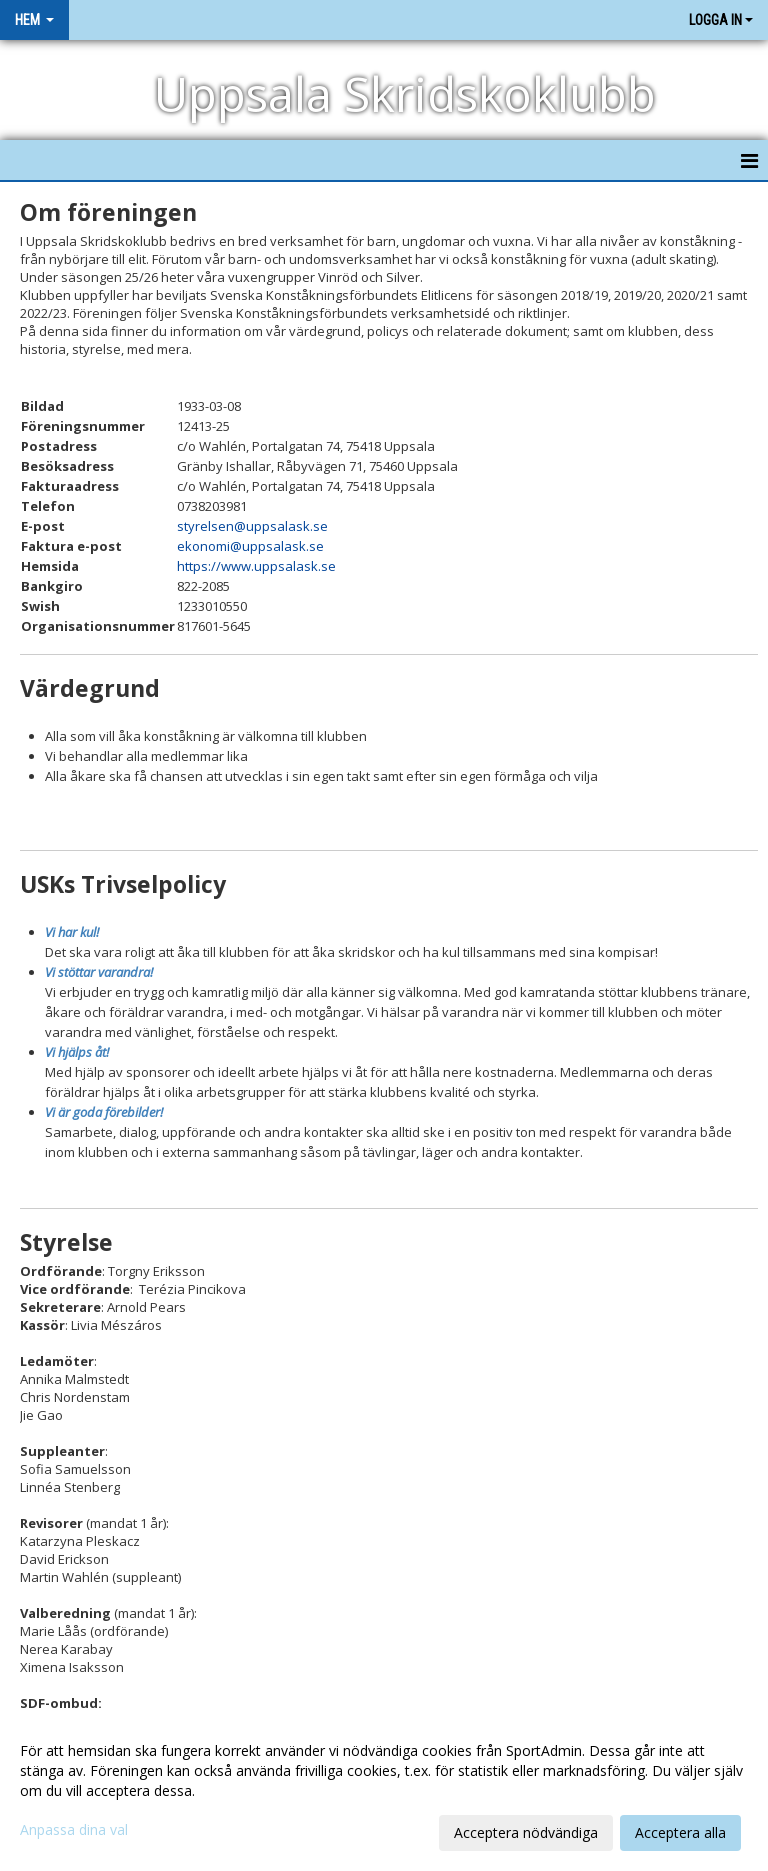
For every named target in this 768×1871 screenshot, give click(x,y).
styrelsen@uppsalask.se (252, 526)
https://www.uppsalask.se (256, 566)
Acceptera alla (680, 1832)
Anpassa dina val (74, 1830)
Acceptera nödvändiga (526, 1832)
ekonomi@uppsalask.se (250, 546)
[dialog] (384, 1791)
